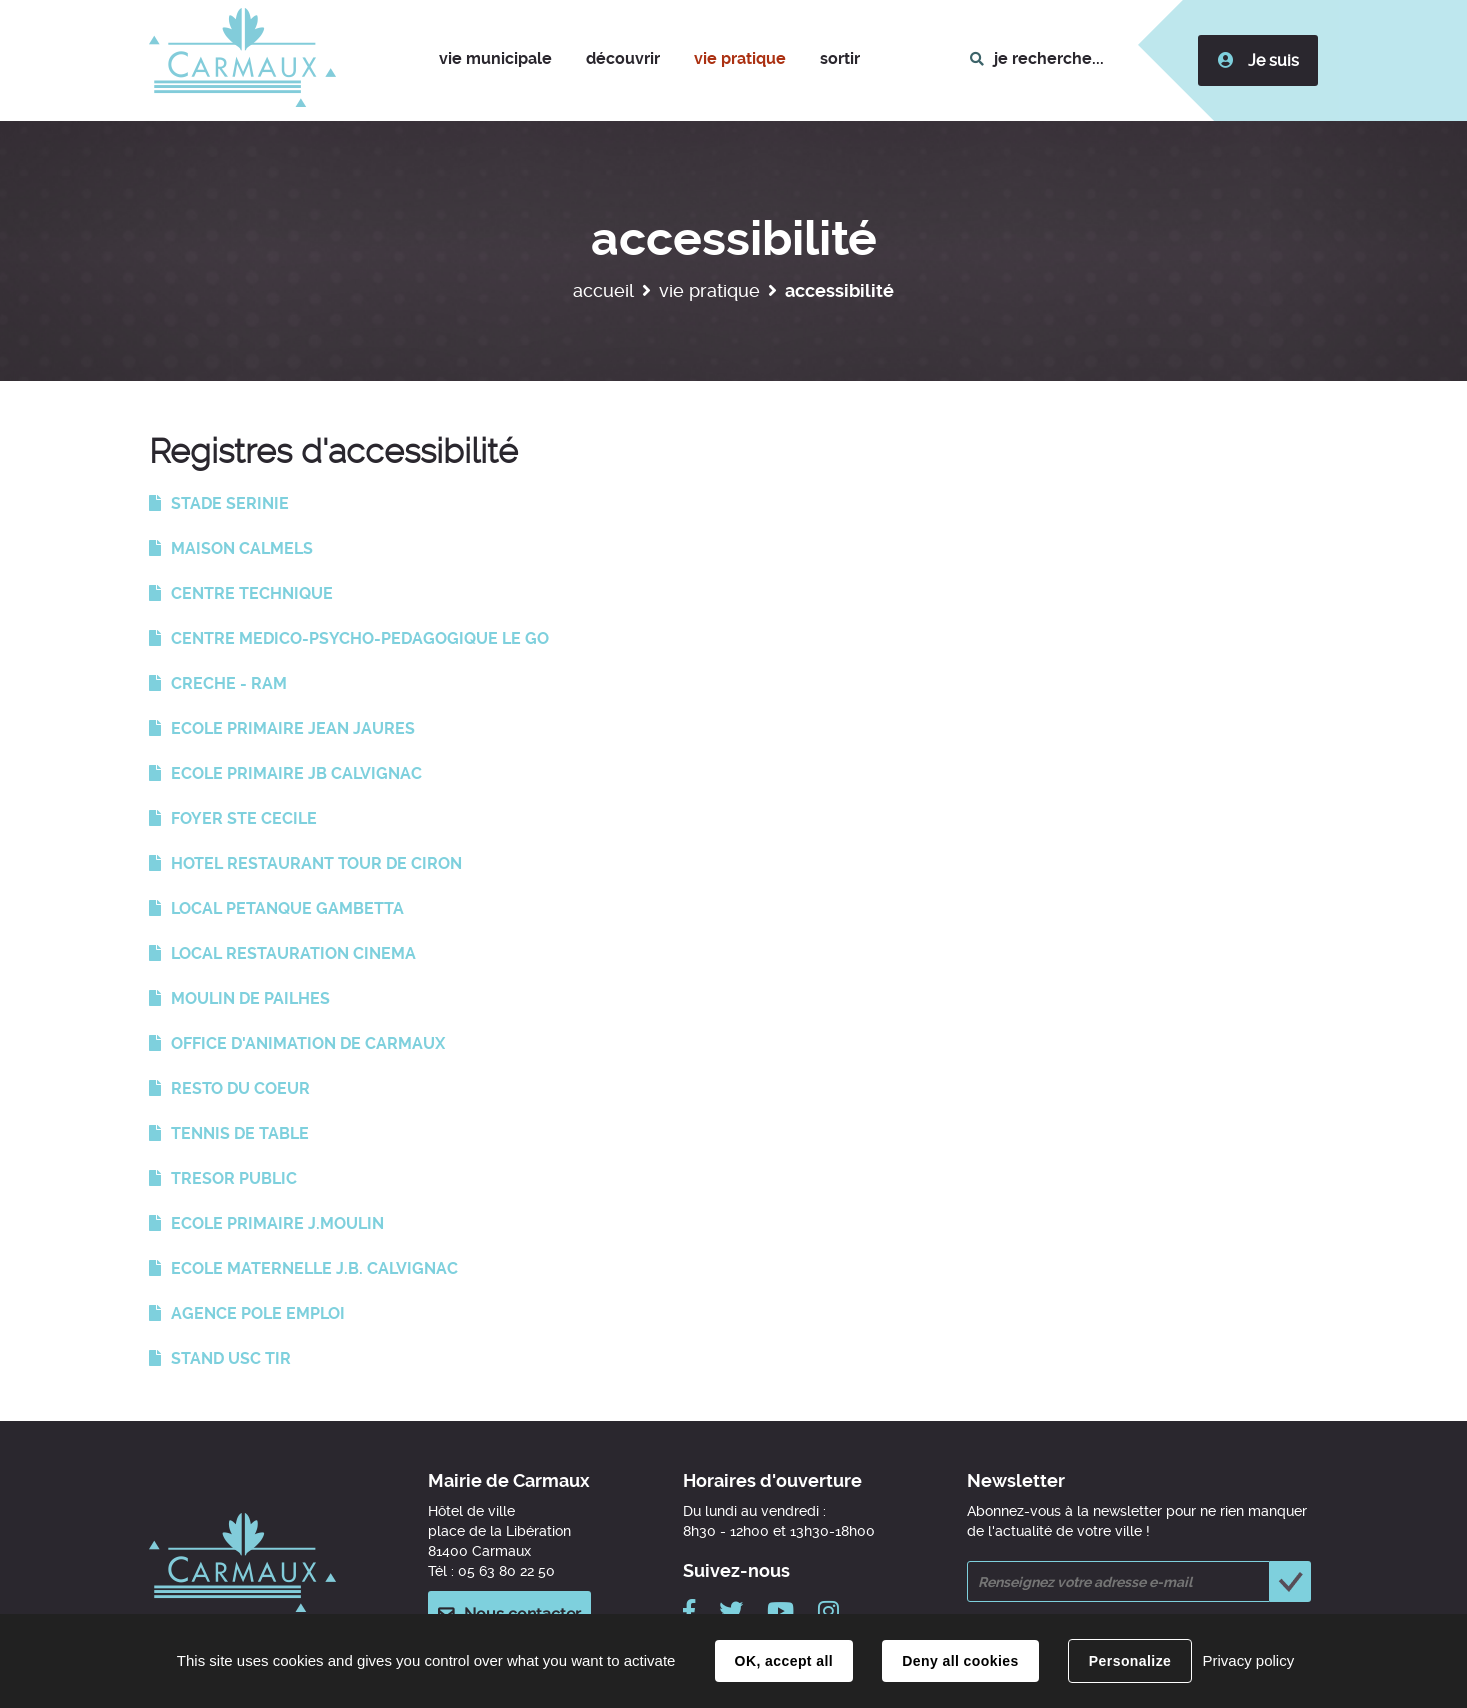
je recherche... (1049, 58)
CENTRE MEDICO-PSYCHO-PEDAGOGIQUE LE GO (360, 638)
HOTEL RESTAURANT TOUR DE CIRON (316, 863)
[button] (495, 60)
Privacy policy (1248, 1660)
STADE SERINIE (230, 503)
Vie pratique (709, 290)
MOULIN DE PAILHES (250, 998)
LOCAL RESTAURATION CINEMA (293, 953)
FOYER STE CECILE (244, 818)
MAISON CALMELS (242, 548)
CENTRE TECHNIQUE (252, 593)
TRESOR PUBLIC (234, 1178)
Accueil (603, 290)
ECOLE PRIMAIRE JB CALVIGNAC (296, 773)
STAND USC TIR (231, 1358)
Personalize (1130, 1661)
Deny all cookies (960, 1661)
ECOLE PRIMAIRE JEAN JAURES (293, 728)
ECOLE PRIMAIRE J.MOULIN (277, 1223)
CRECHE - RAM (229, 683)
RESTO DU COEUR (240, 1088)
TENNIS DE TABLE (240, 1133)
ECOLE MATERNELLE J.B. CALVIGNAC (314, 1268)
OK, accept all (784, 1661)
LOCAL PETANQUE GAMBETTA (287, 908)
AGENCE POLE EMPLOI (258, 1313)
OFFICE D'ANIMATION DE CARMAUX (308, 1043)
